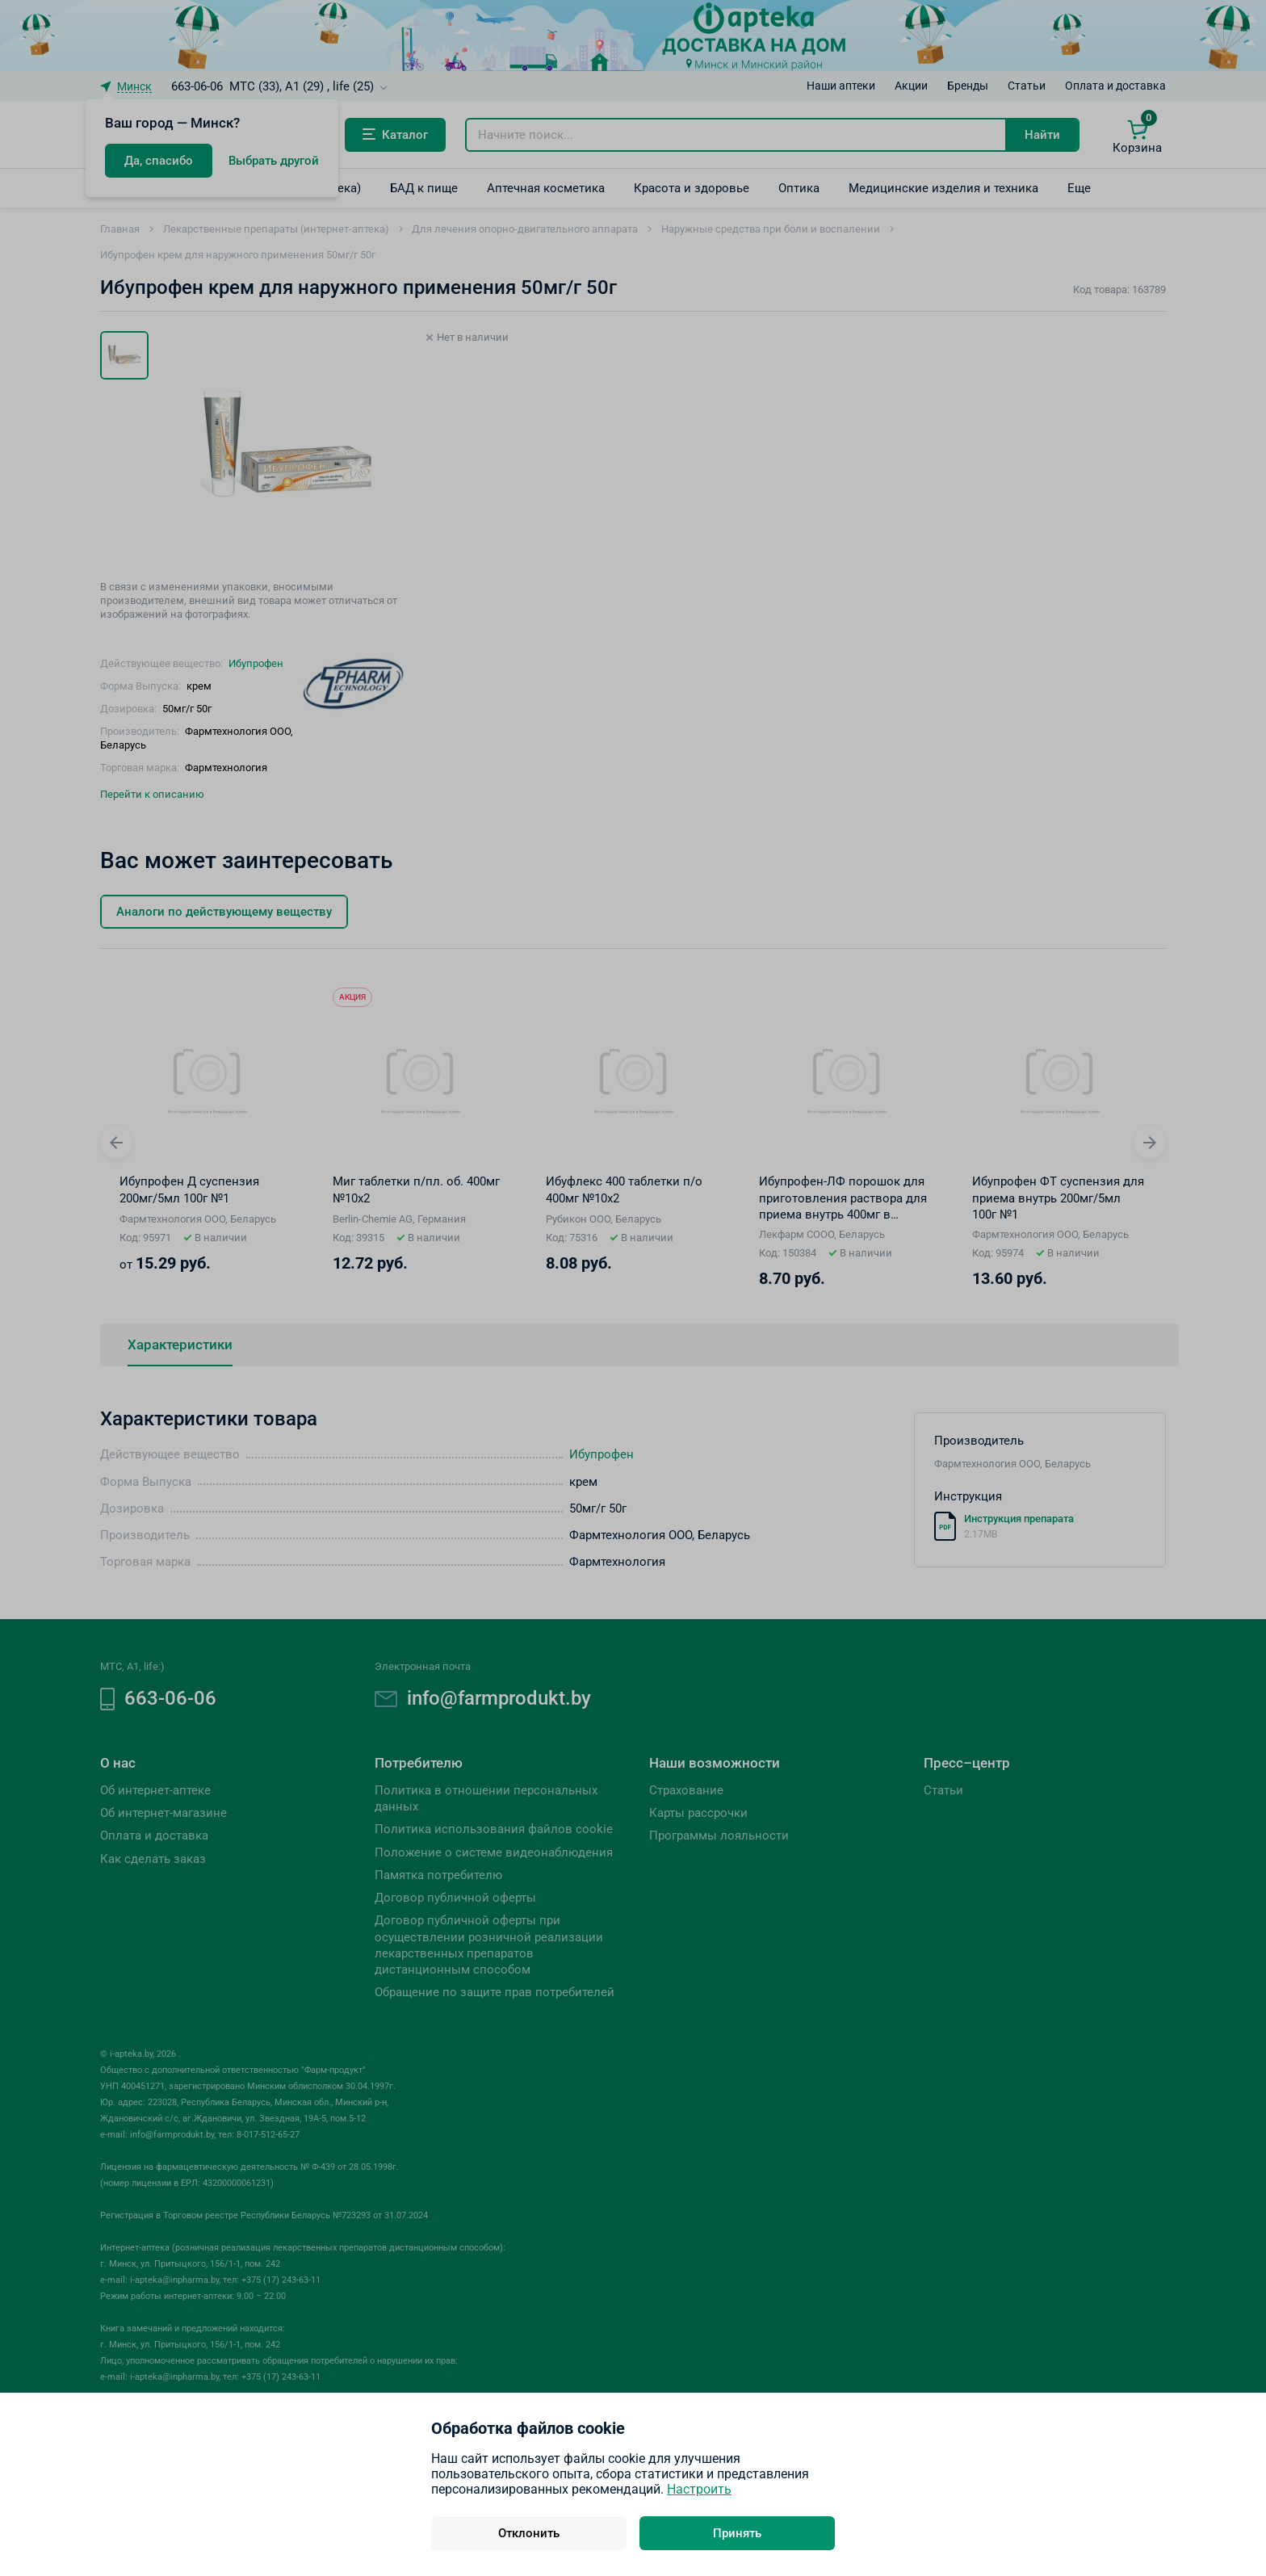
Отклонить (529, 2533)
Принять (737, 2533)
